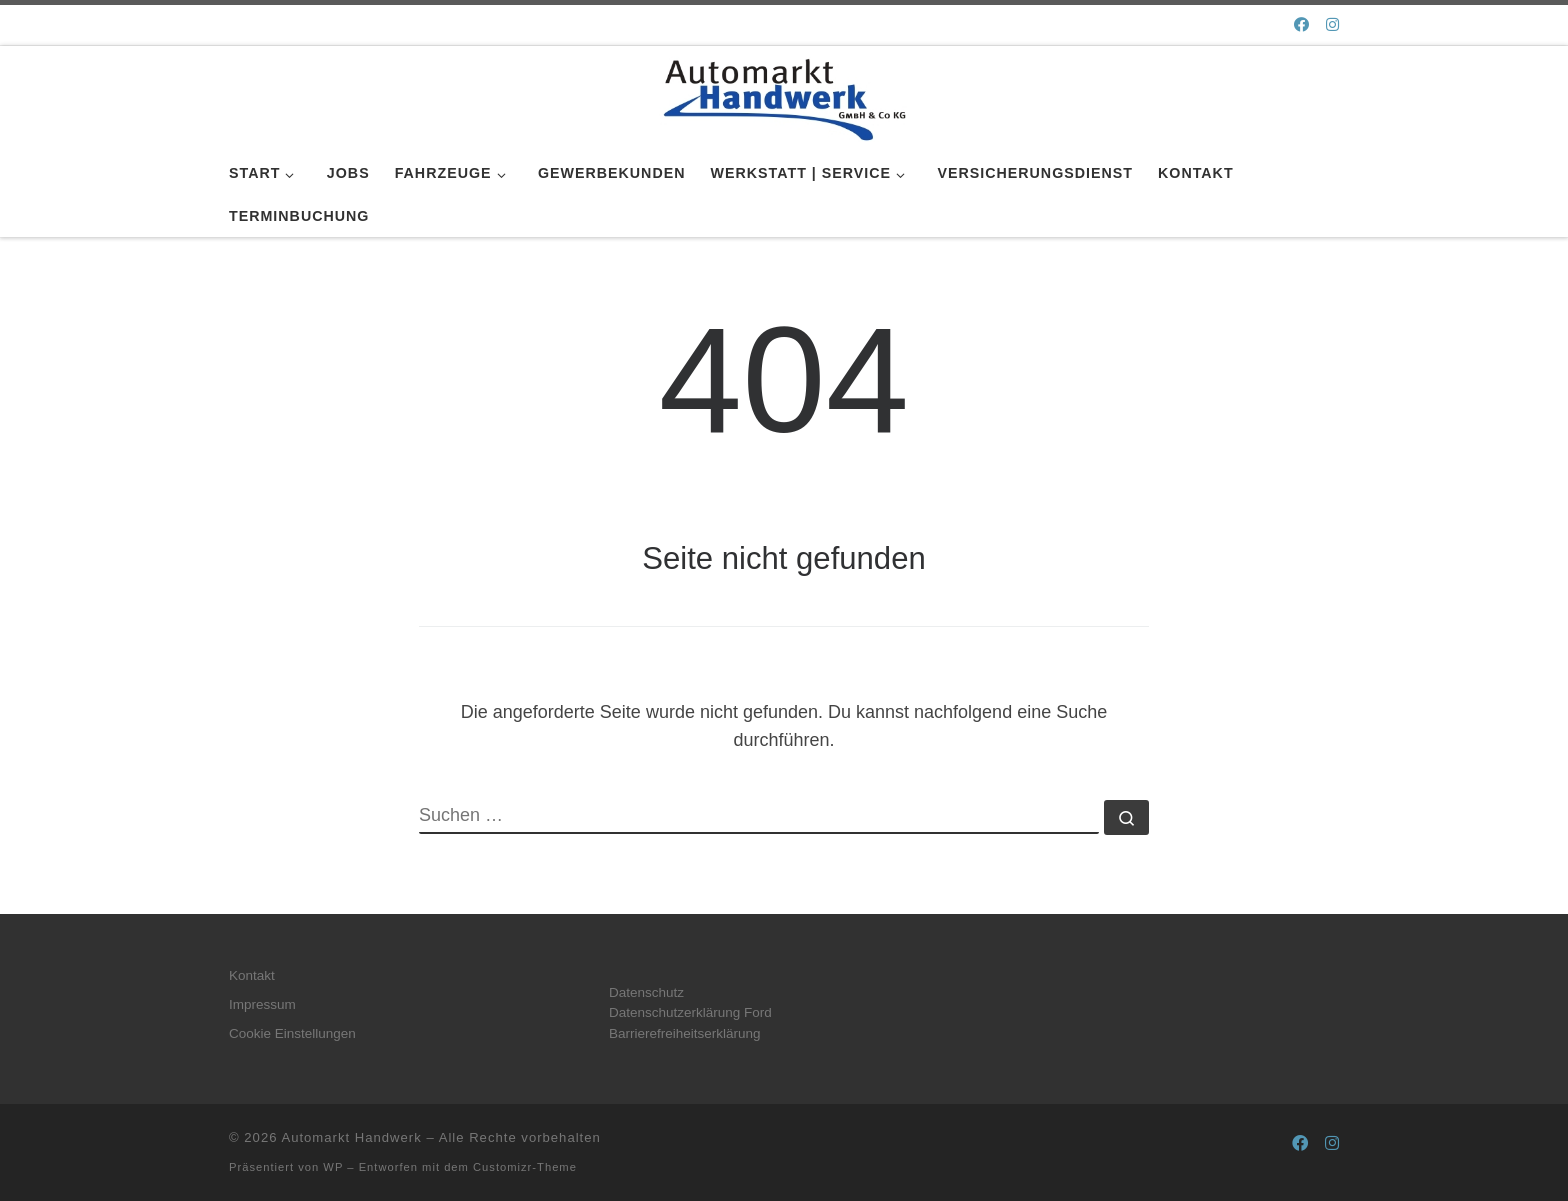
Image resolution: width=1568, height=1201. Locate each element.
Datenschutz (646, 992)
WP (333, 1167)
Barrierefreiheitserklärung (685, 1033)
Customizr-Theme (525, 1167)
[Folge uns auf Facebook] (1301, 24)
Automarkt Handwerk (351, 1137)
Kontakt (252, 975)
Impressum (262, 1004)
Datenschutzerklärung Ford (690, 1012)
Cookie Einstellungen (292, 1033)
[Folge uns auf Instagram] (1332, 24)
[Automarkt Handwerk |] (784, 96)
